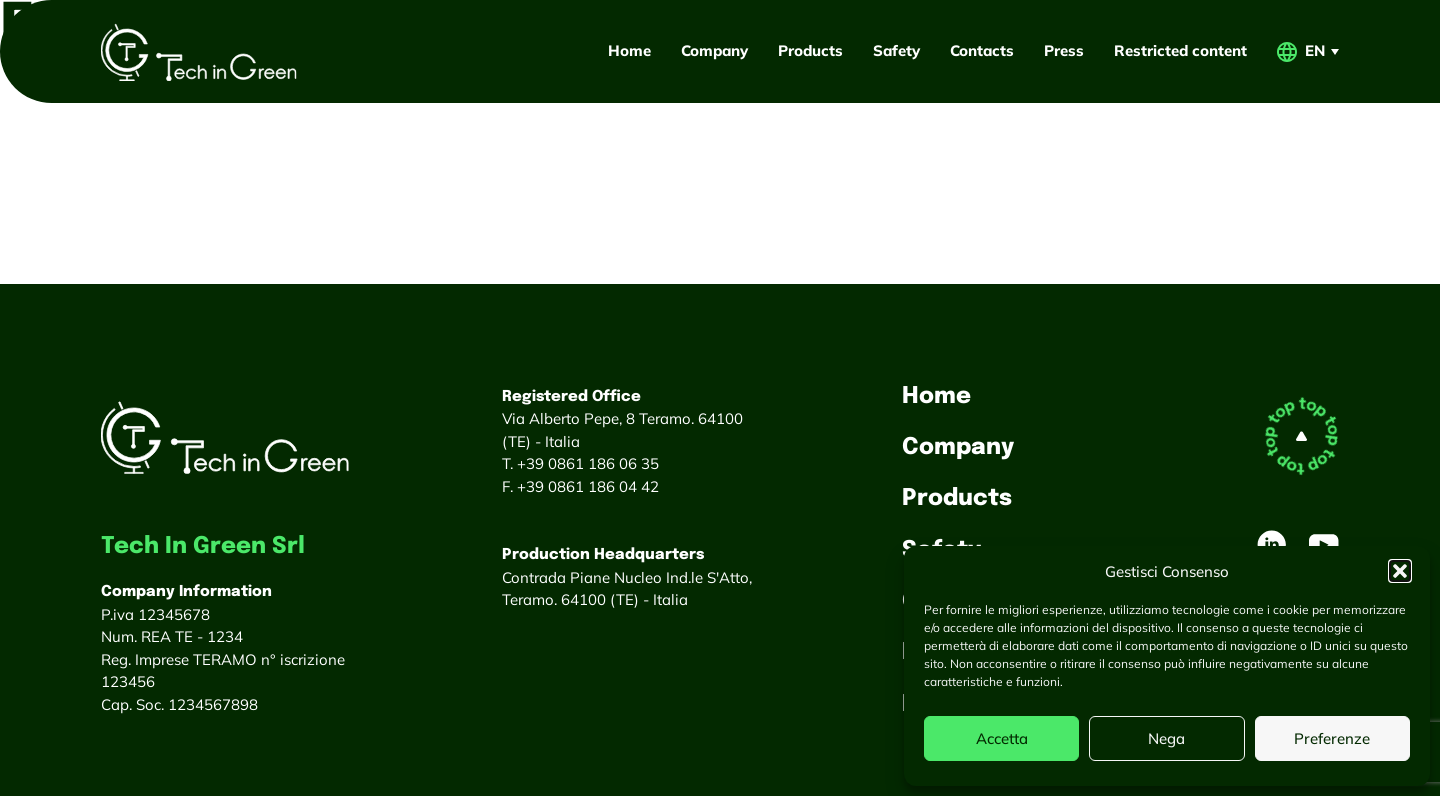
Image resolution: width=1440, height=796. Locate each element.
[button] (1400, 571)
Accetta (1002, 738)
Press (1064, 50)
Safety (896, 50)
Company (714, 50)
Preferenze (1332, 738)
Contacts (982, 50)
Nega (1166, 738)
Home (629, 50)
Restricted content (1180, 50)
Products (810, 50)
